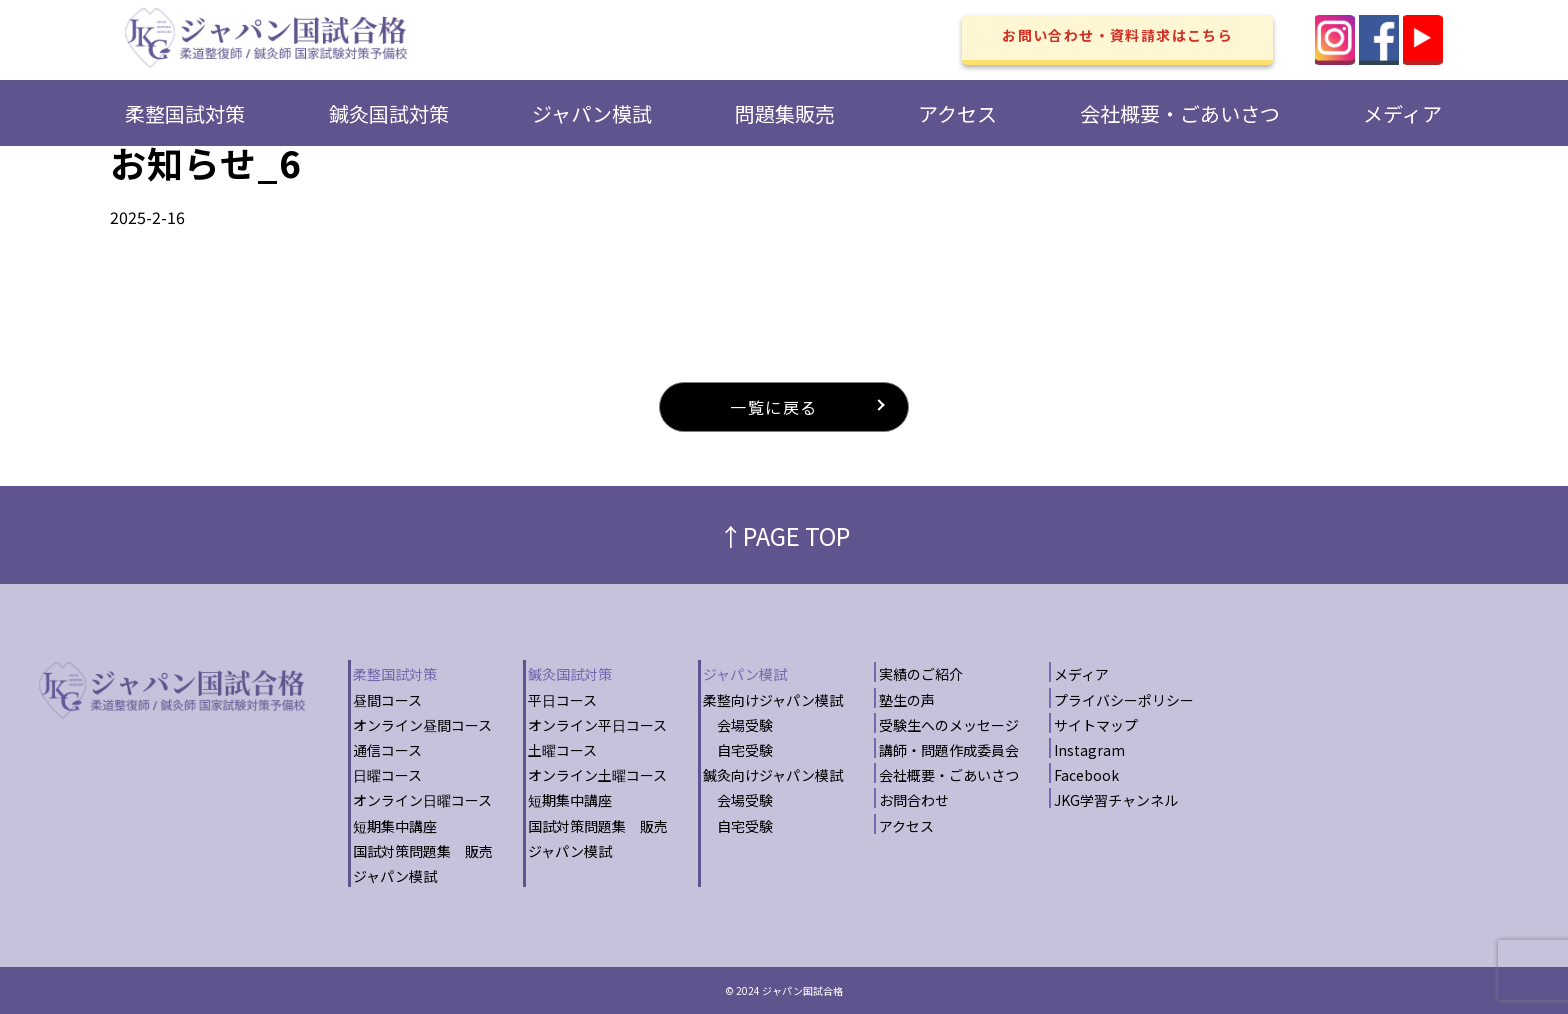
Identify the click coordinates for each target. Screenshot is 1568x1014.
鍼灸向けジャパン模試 (773, 775)
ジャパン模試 (592, 113)
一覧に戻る (774, 407)
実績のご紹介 (921, 674)
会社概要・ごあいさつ (1180, 113)
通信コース (387, 750)
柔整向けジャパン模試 (773, 700)
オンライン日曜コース (422, 800)
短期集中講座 (395, 826)
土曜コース (562, 750)
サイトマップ (1096, 725)
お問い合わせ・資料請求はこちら (1117, 35)
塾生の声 (907, 700)
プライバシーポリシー (1124, 700)
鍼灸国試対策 (389, 113)
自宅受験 (738, 750)
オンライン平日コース (597, 725)
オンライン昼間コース (422, 725)
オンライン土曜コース (597, 775)
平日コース (562, 700)
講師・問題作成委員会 (949, 750)
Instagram (1089, 750)
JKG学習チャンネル (1116, 800)
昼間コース (387, 700)
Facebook (1086, 775)
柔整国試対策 (185, 113)
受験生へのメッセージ (949, 725)
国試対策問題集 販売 (423, 851)
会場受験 (738, 725)
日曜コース (387, 775)
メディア (1402, 113)
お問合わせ (914, 800)
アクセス (957, 113)
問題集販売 (785, 113)
